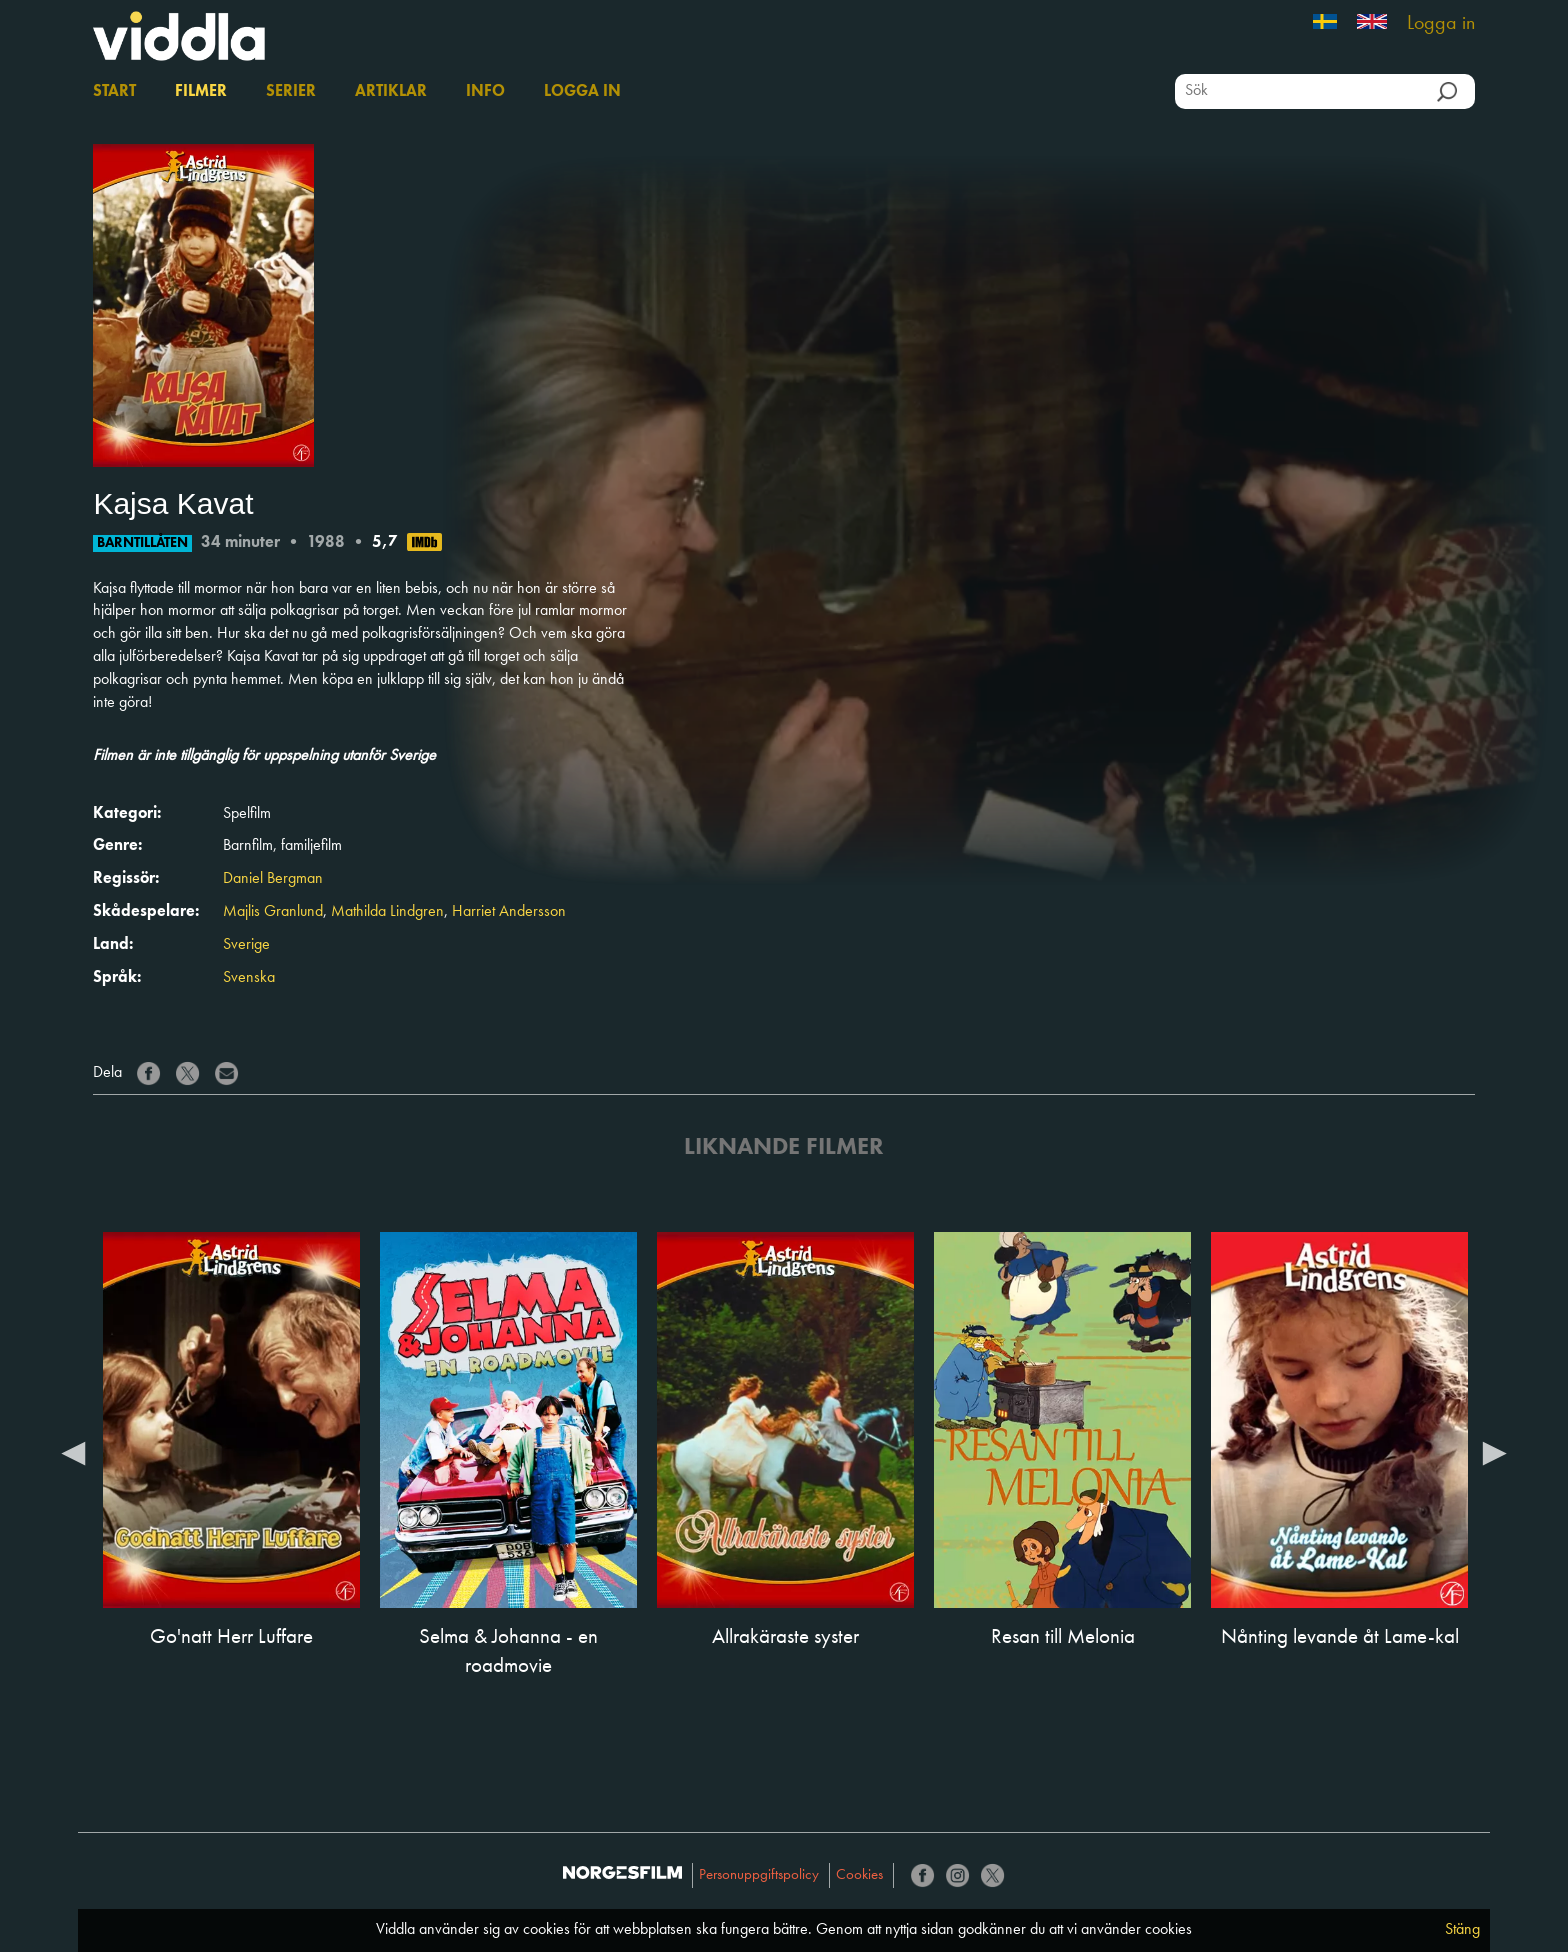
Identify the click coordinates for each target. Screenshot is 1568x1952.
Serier (291, 92)
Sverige (246, 945)
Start (114, 92)
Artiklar (391, 92)
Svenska (249, 978)
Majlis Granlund (273, 912)
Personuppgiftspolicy (759, 1875)
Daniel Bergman (273, 879)
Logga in (1441, 24)
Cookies (859, 1875)
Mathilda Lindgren (387, 912)
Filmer (201, 92)
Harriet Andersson (509, 912)
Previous (73, 1452)
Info (485, 92)
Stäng (1462, 1930)
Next (1495, 1452)
